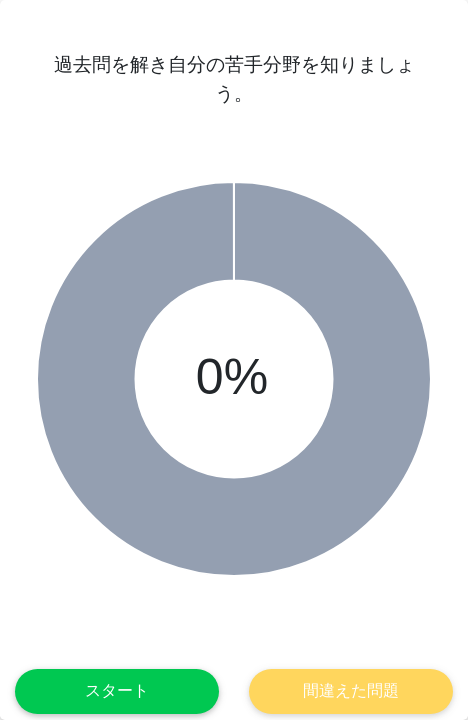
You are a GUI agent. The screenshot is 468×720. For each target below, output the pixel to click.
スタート (117, 690)
